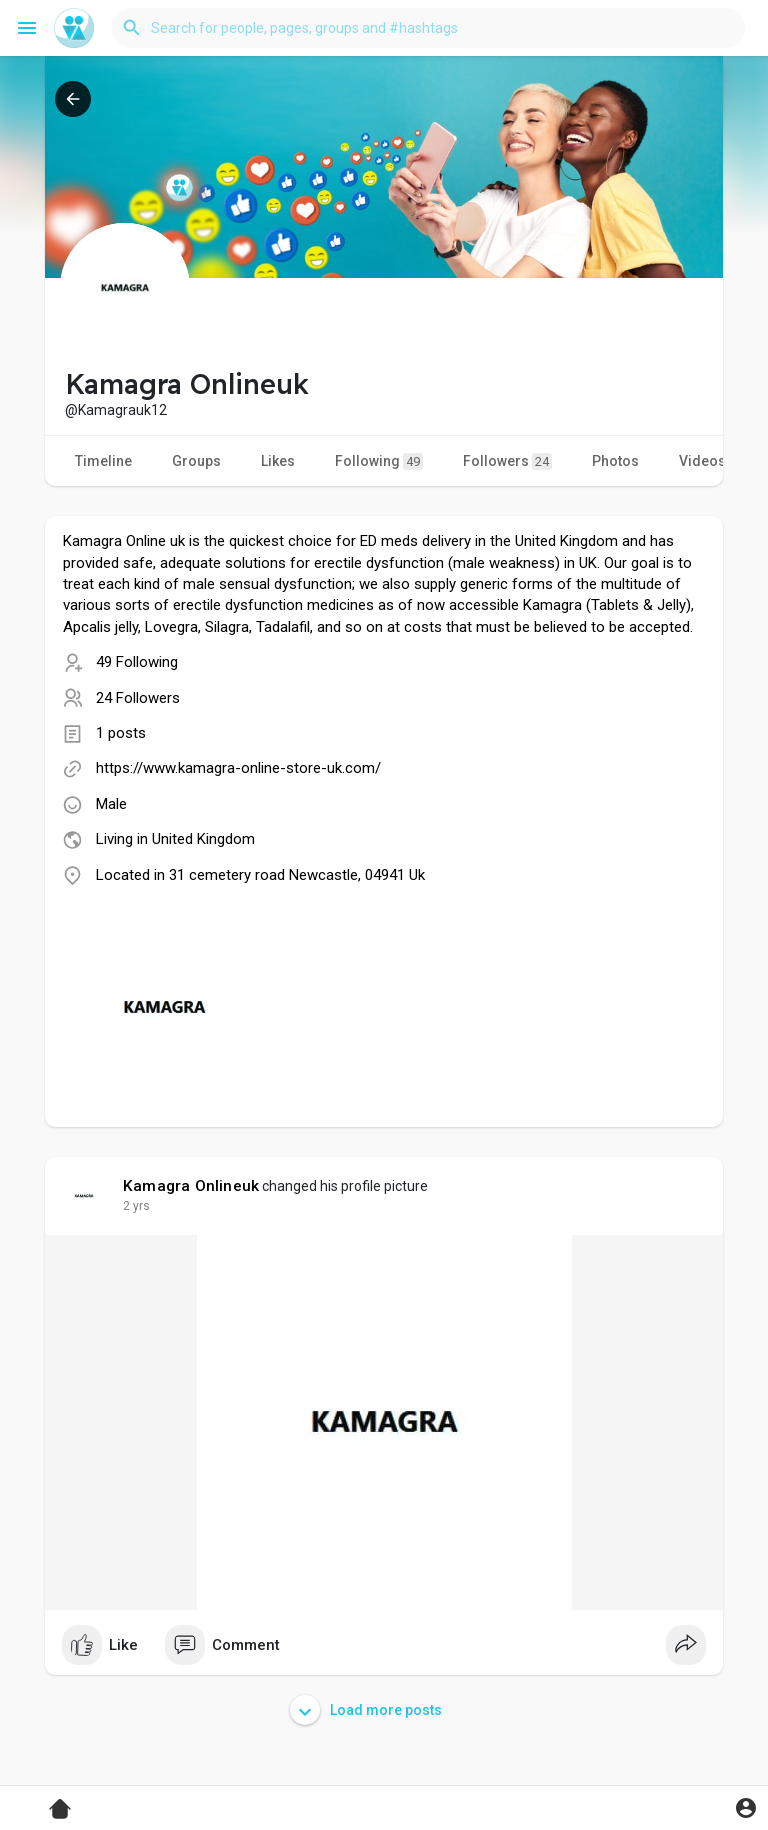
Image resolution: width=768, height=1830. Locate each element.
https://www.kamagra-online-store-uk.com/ (238, 768)
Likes (278, 461)
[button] (428, 28)
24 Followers (138, 698)
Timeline (103, 461)
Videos (702, 461)
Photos (615, 461)
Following (379, 461)
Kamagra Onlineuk (191, 1186)
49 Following (137, 662)
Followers (507, 461)
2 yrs (136, 1206)
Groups (196, 461)
